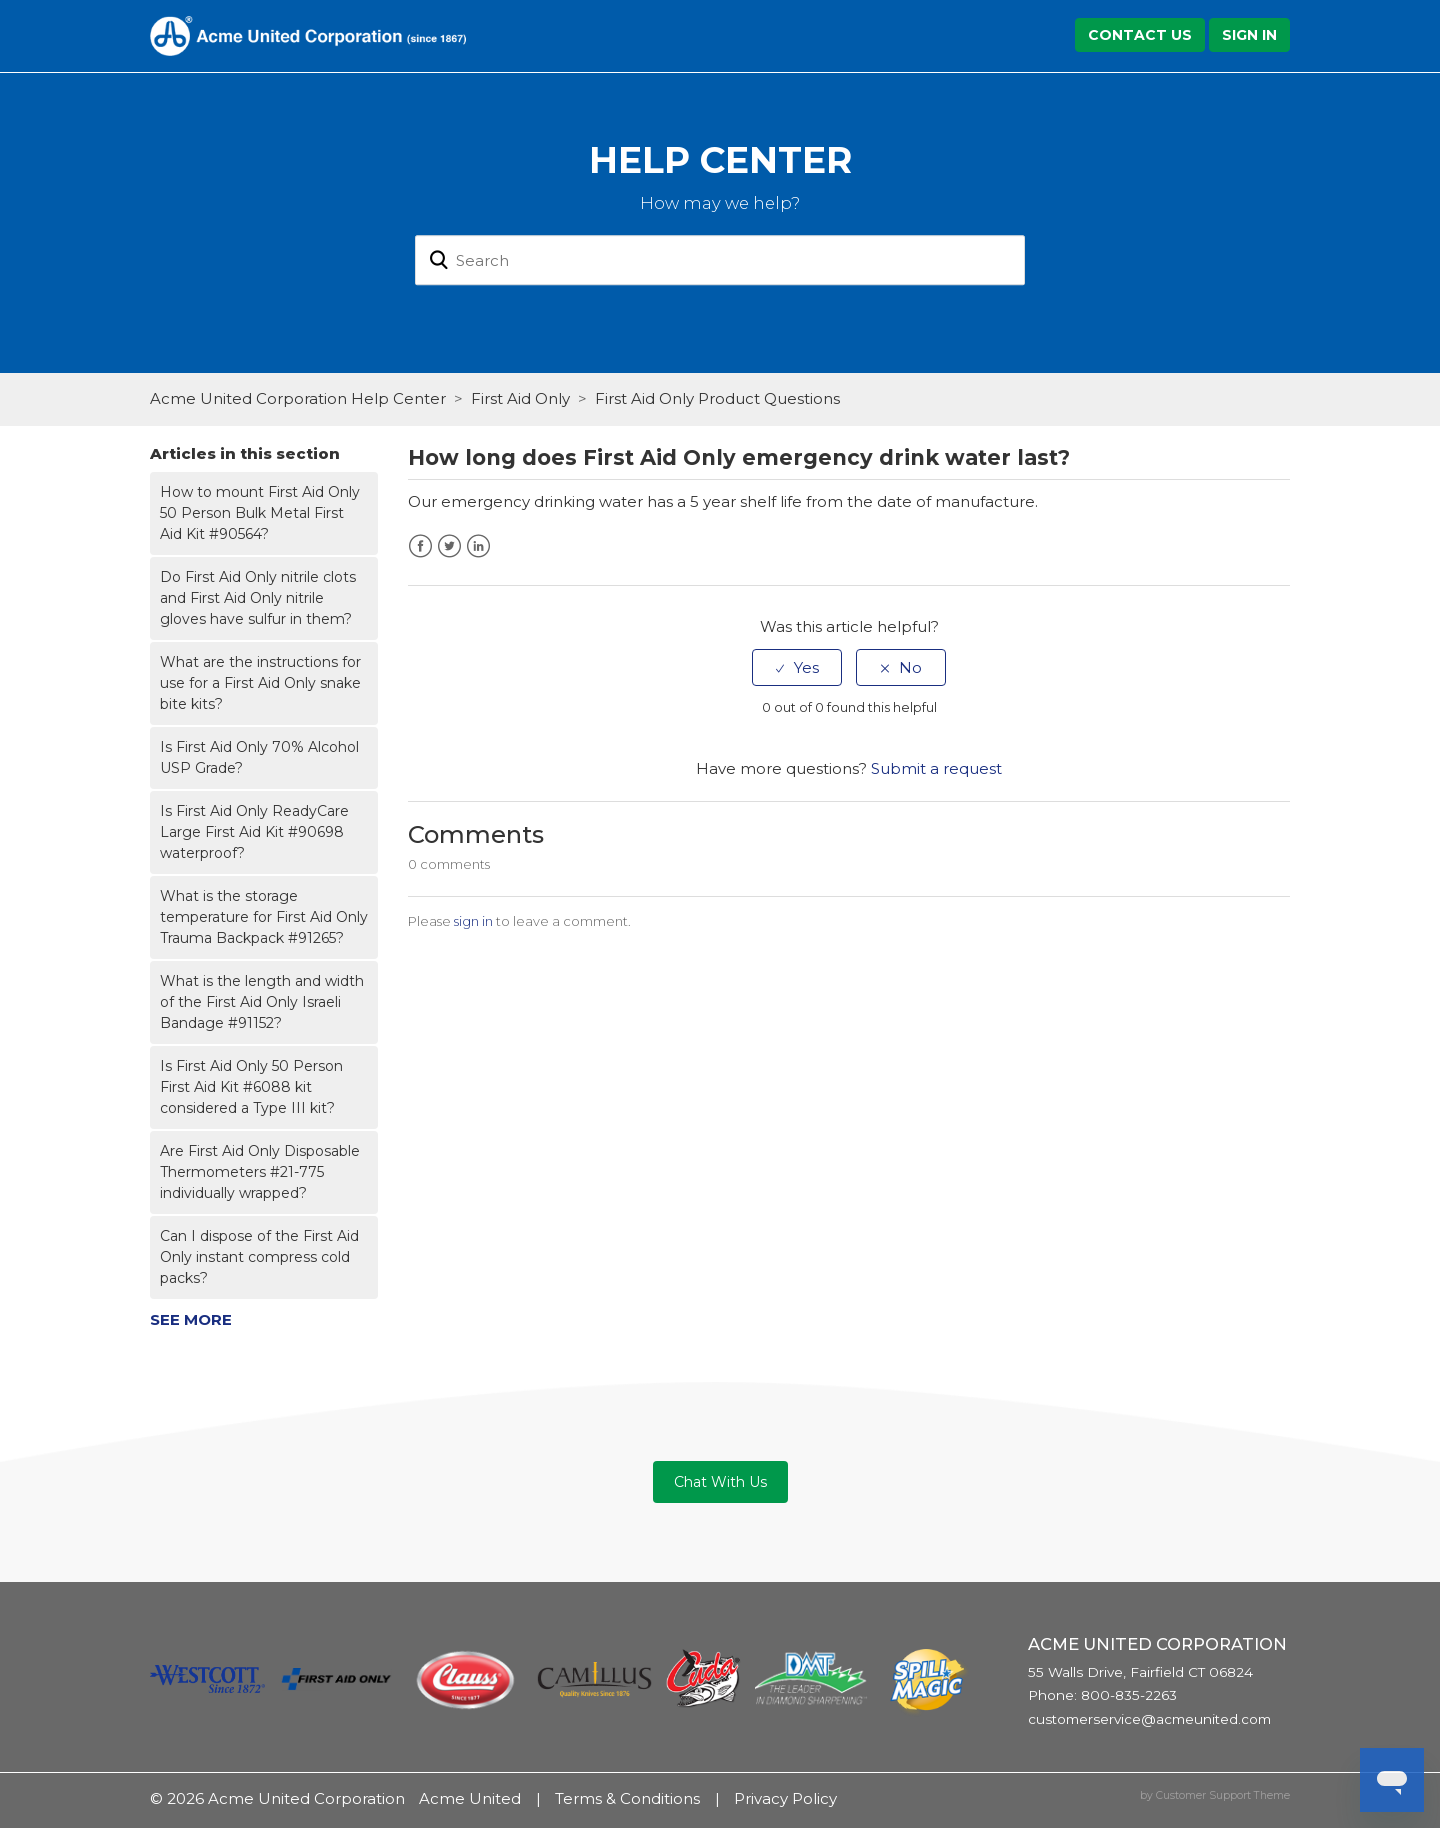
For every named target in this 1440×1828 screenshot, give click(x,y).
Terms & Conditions (627, 1798)
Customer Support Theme (1223, 1795)
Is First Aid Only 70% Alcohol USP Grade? (259, 757)
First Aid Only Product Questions (717, 398)
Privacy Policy (785, 1798)
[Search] (720, 261)
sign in (473, 921)
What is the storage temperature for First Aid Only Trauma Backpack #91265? (264, 917)
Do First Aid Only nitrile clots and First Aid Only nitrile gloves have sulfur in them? (258, 598)
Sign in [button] (1249, 35)
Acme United (470, 1798)
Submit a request (936, 768)
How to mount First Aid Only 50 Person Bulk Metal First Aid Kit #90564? (260, 513)
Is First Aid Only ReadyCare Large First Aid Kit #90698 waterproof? (254, 832)
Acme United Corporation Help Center (298, 398)
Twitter (449, 546)
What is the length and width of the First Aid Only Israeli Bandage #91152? (262, 1002)
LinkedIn (478, 546)
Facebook (420, 546)
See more (191, 1319)
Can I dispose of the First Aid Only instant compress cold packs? (259, 1257)
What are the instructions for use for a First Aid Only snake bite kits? (260, 683)
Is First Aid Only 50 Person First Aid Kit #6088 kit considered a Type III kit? (251, 1087)
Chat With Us (720, 1482)
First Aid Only (520, 398)
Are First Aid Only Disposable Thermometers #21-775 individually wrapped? (260, 1172)
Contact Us (1140, 35)
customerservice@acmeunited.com (1149, 1719)
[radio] (797, 667)
